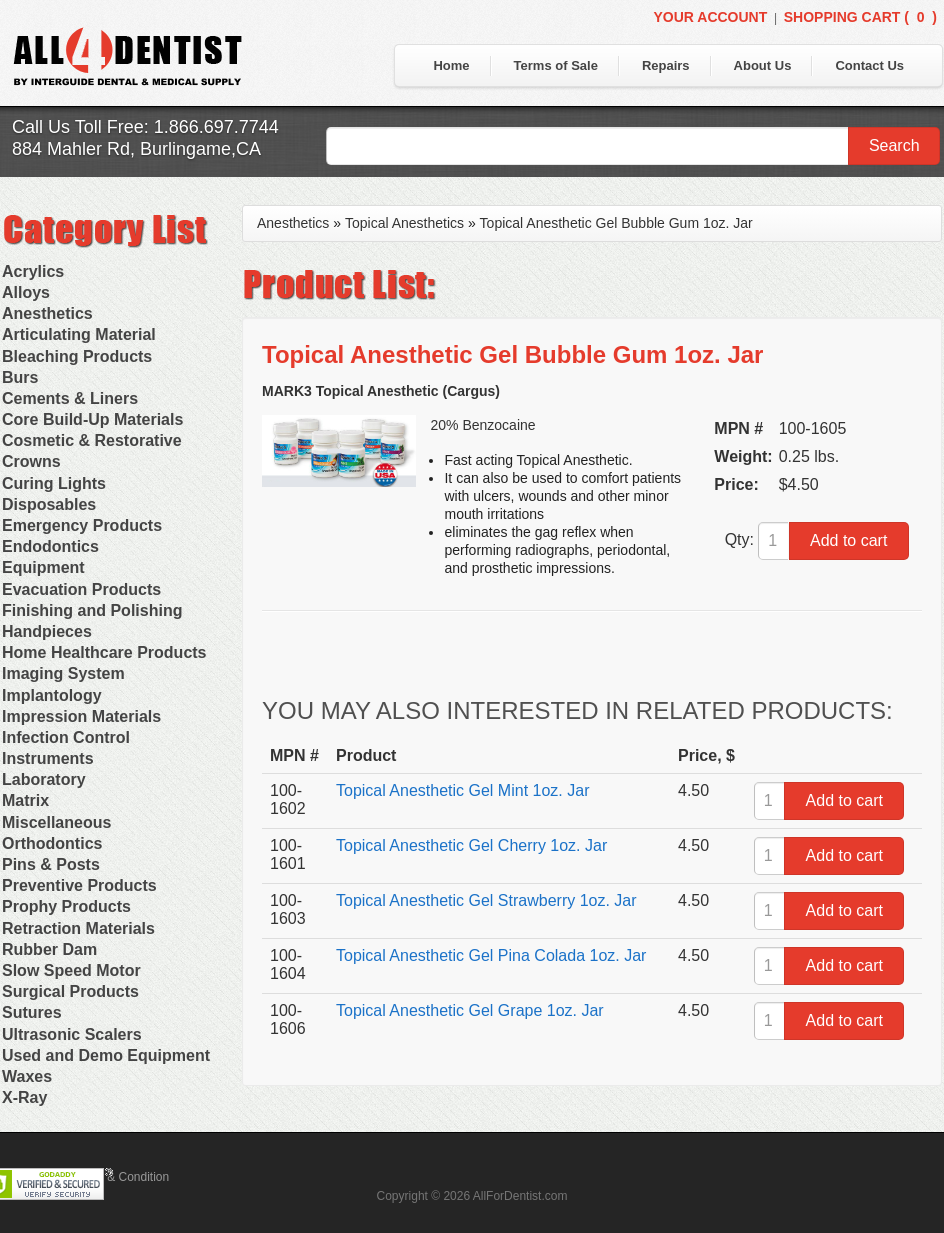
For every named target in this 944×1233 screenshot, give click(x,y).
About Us (763, 65)
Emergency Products (82, 525)
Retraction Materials (78, 928)
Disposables (49, 504)
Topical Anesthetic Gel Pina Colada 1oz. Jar (491, 955)
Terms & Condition (120, 1177)
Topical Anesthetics (404, 223)
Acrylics (33, 271)
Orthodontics (52, 843)
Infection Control (66, 737)
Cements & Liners (70, 398)
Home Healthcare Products (104, 652)
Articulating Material (79, 334)
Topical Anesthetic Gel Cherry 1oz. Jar (471, 845)
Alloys (26, 292)
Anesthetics (47, 313)
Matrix (25, 800)
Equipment (43, 567)
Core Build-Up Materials (92, 419)
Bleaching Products (77, 356)
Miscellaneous (56, 822)
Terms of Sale (556, 65)
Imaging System (63, 673)
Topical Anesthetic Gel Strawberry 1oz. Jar (486, 900)
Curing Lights (54, 483)
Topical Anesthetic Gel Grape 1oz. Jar (470, 1010)
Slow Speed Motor (71, 970)
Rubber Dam (49, 949)
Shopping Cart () (860, 17)
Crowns (31, 461)
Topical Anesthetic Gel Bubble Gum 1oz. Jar (616, 223)
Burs (20, 377)
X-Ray (24, 1097)
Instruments (48, 758)
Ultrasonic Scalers (72, 1034)
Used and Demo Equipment (106, 1055)
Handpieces (47, 631)
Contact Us (869, 65)
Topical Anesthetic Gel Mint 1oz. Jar (462, 790)
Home (451, 65)
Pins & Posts (51, 864)
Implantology (52, 695)
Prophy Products (66, 906)
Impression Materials (81, 716)
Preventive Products (79, 885)
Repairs (666, 65)
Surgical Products (70, 991)
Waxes (27, 1076)
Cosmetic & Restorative (92, 440)
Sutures (32, 1012)
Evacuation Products (81, 589)
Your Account (710, 17)
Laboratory (44, 779)
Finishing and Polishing (92, 610)
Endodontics (50, 546)
